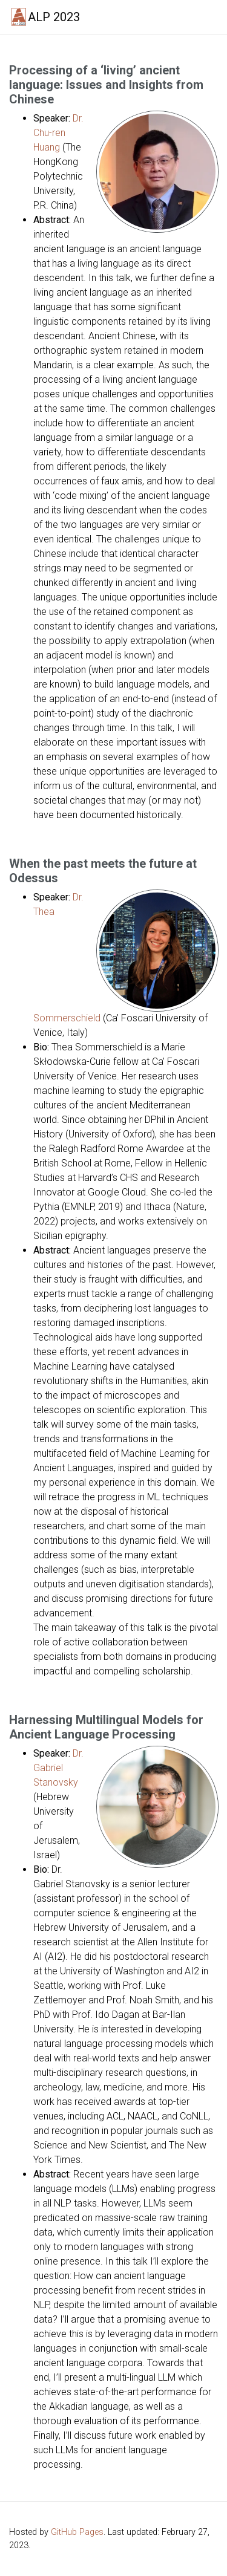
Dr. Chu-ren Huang (58, 132)
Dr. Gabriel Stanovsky (58, 1768)
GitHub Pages (77, 2532)
